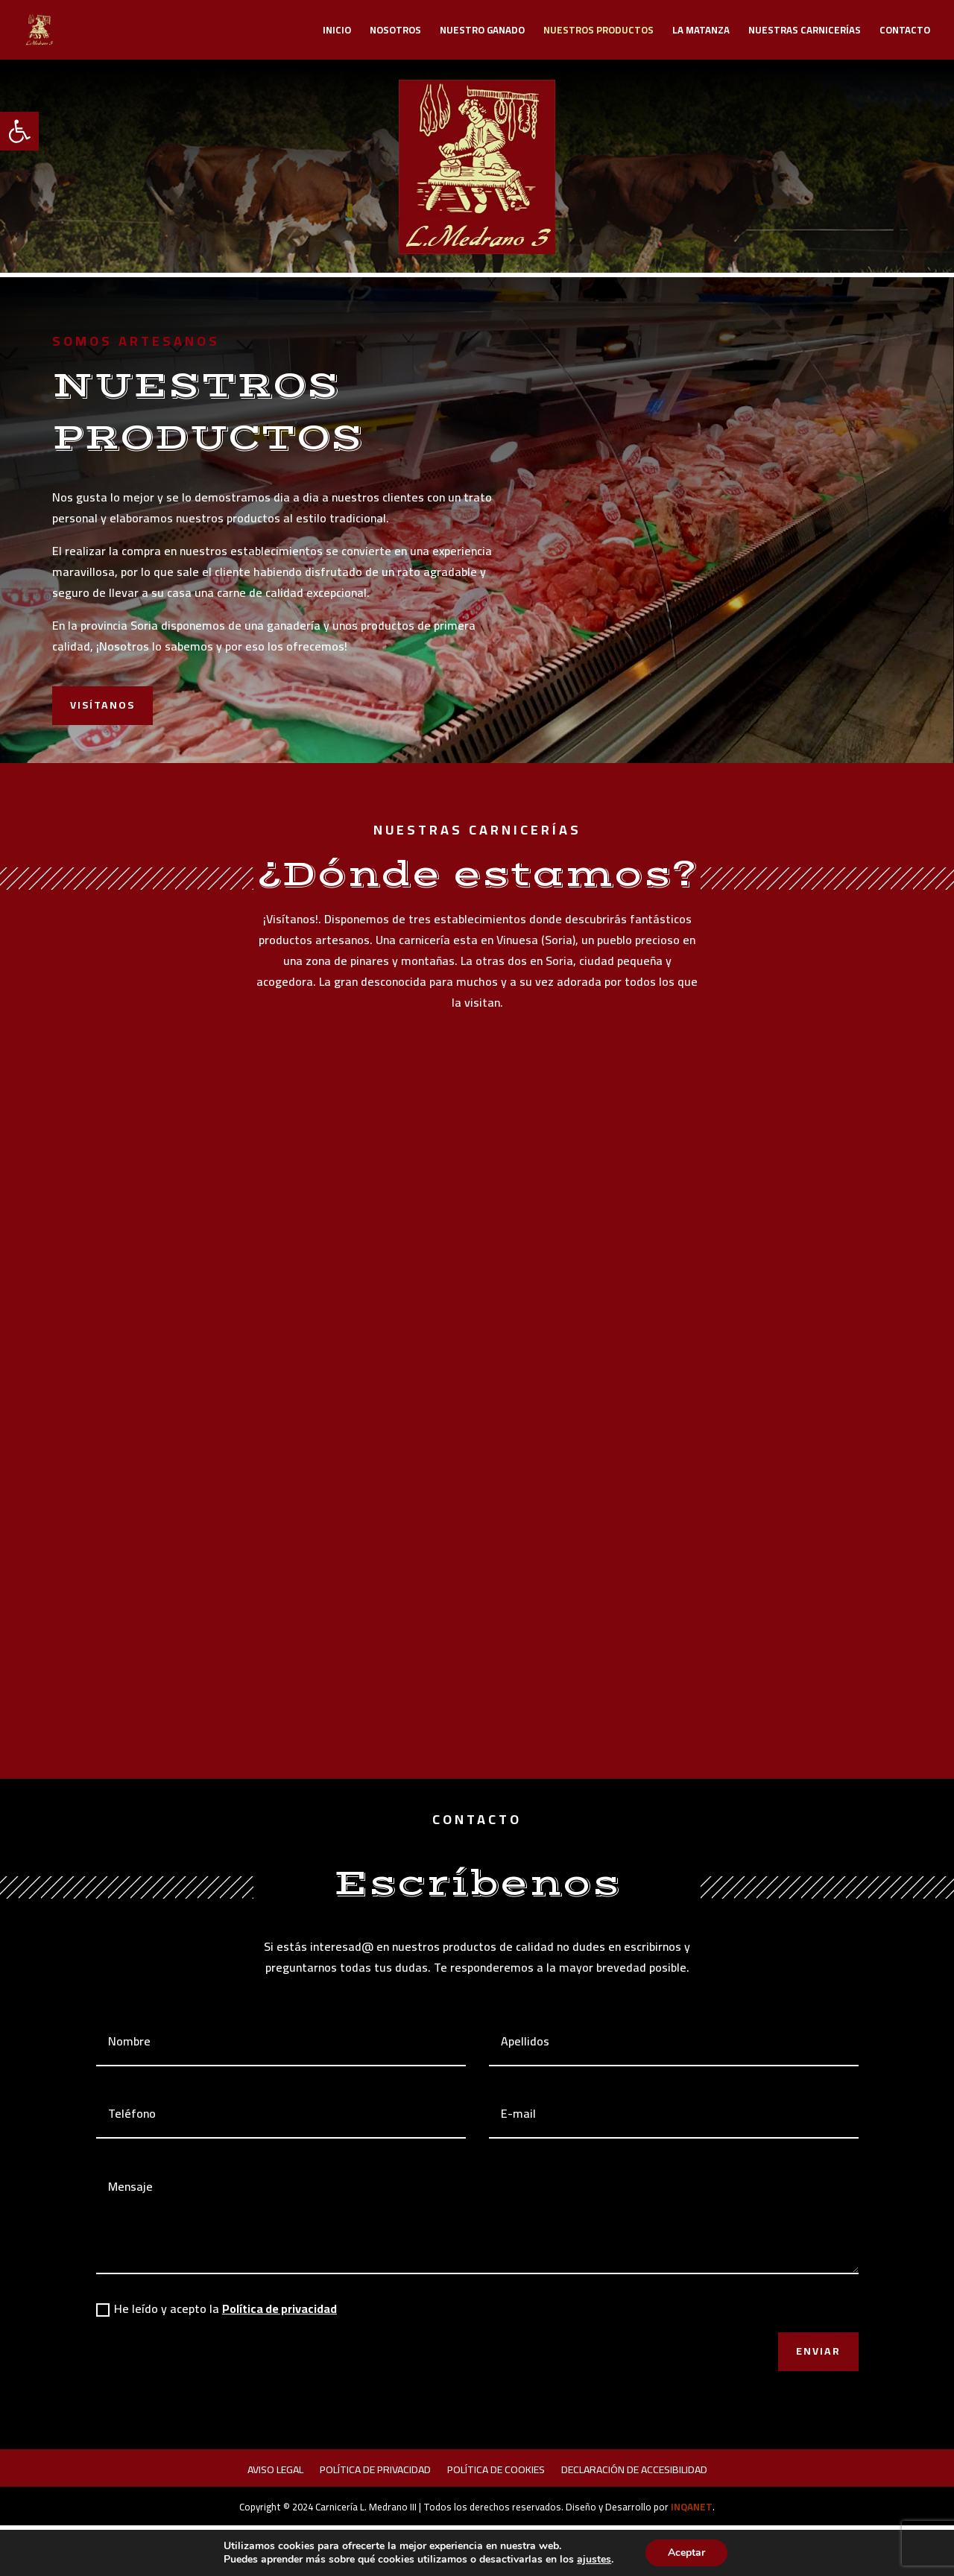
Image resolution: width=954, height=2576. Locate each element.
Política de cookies (496, 2471)
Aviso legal (275, 2471)
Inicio (337, 32)
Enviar (818, 2351)
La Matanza (701, 32)
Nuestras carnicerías (804, 32)
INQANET (692, 2507)
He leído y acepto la (216, 2308)
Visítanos (102, 705)
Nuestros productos (598, 32)
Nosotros (395, 32)
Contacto (904, 32)
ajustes (594, 2559)
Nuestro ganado (482, 32)
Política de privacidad (279, 2308)
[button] (19, 131)
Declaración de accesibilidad (634, 2471)
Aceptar (686, 2552)
